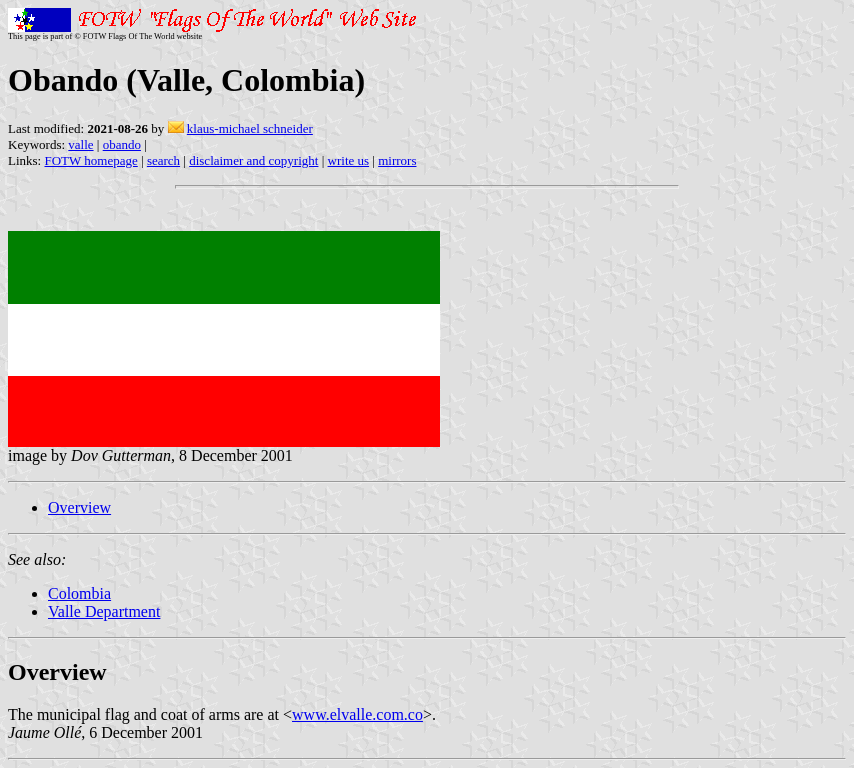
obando (122, 144)
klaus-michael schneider (250, 128)
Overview (79, 507)
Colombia (79, 593)
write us (349, 160)
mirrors (397, 160)
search (163, 160)
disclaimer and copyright (253, 160)
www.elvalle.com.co (357, 714)
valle (80, 144)
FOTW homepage (90, 160)
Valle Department (104, 611)
